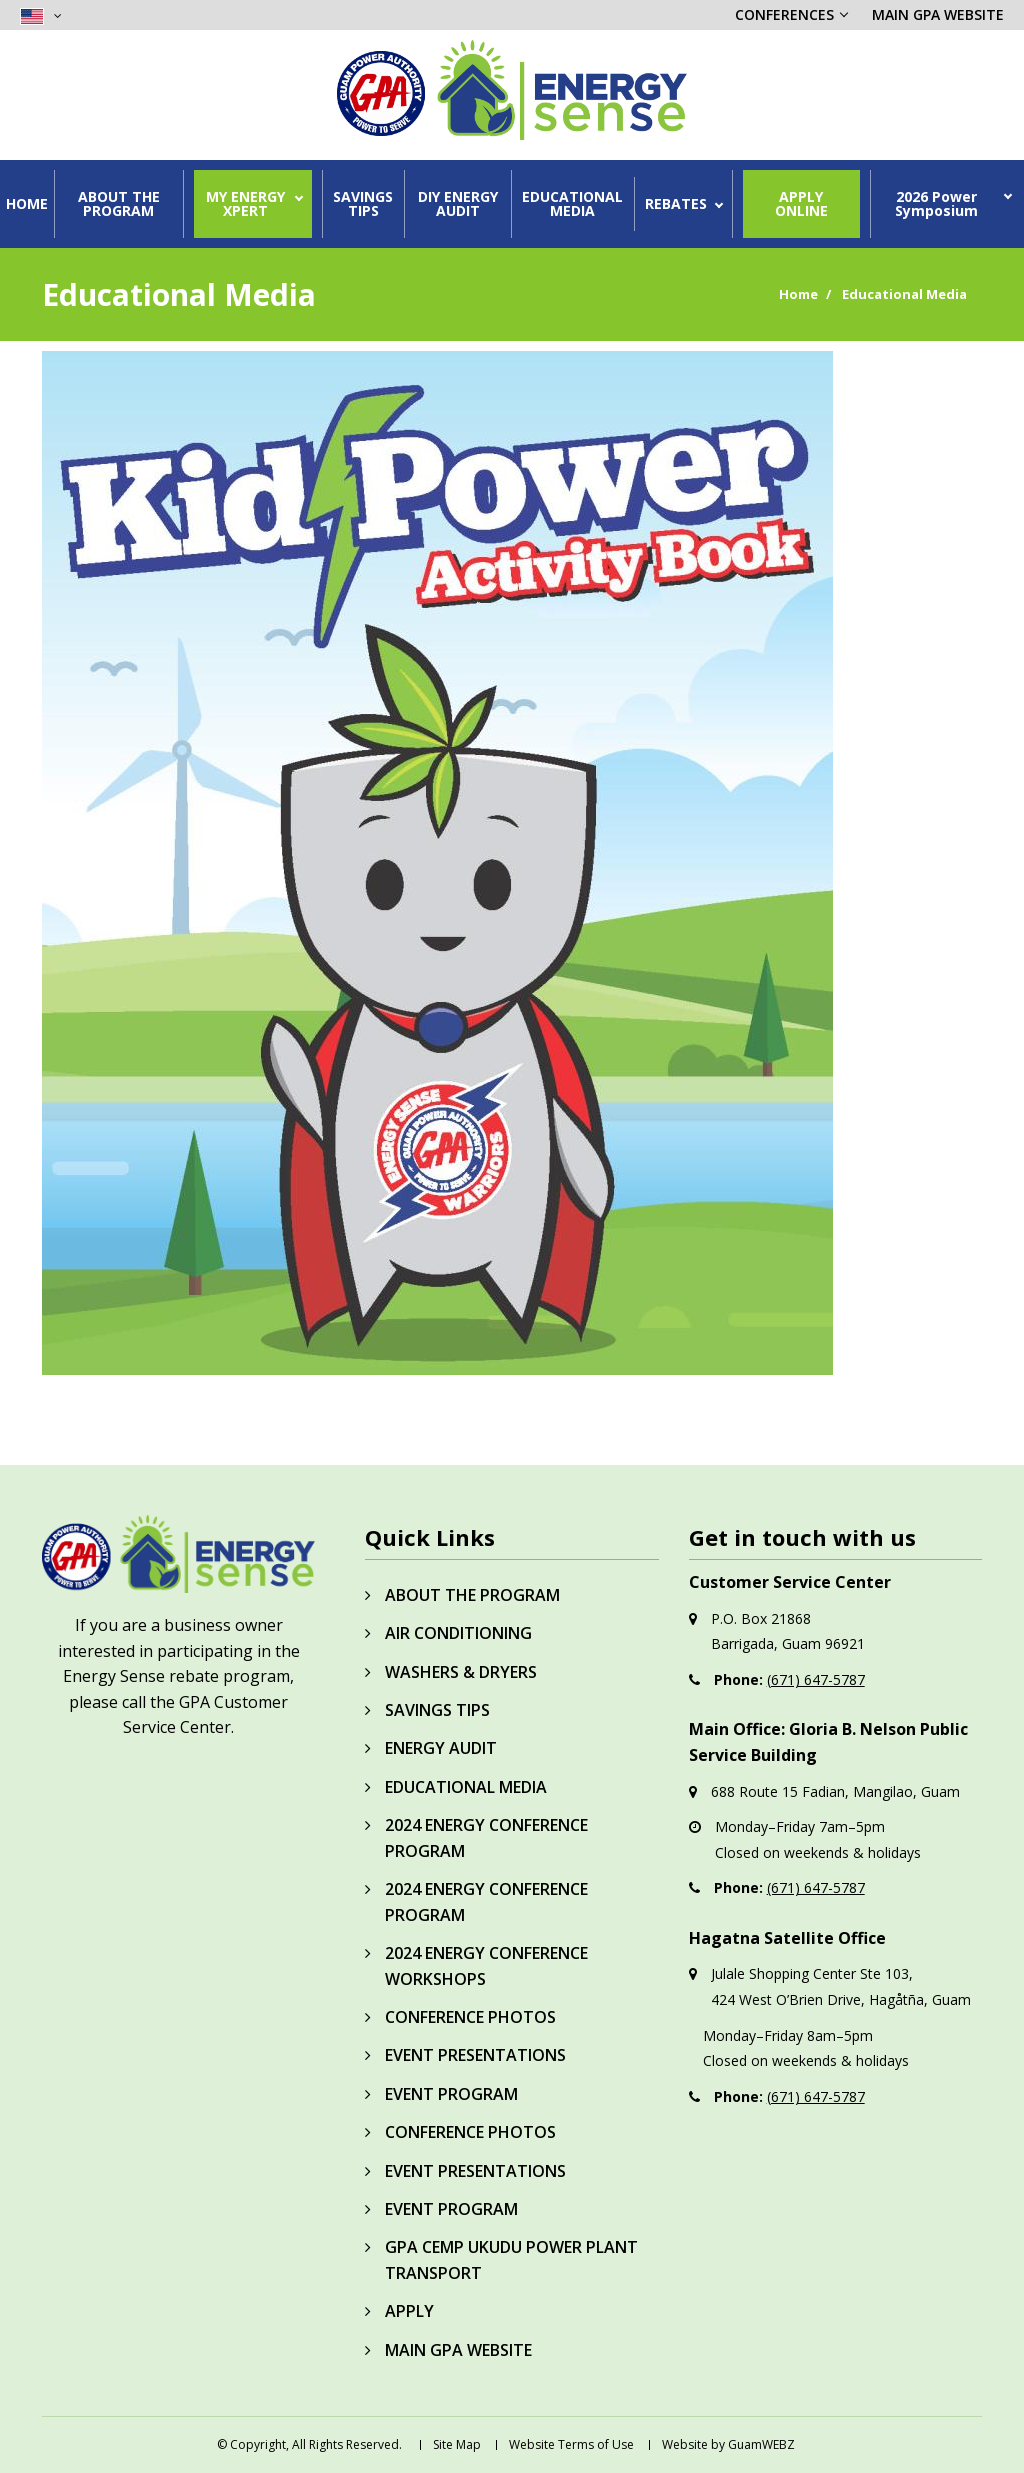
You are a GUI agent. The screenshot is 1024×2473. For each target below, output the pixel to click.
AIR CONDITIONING (458, 1633)
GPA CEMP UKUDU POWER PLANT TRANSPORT (511, 2260)
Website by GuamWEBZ (728, 2445)
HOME (27, 203)
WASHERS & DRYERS (461, 1672)
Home (798, 294)
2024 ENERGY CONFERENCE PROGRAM (486, 1838)
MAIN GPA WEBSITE (938, 15)
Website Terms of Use (571, 2445)
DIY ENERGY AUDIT (458, 203)
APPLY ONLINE (801, 203)
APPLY (409, 2311)
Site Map (457, 2445)
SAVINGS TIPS (363, 203)
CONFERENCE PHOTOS (470, 2017)
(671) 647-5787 (816, 1679)
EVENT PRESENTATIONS (475, 2055)
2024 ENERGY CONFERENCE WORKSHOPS (486, 1966)
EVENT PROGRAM (451, 2094)
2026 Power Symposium (936, 203)
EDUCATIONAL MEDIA (572, 203)
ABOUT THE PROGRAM (119, 203)
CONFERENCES (784, 14)
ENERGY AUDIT (441, 1748)
